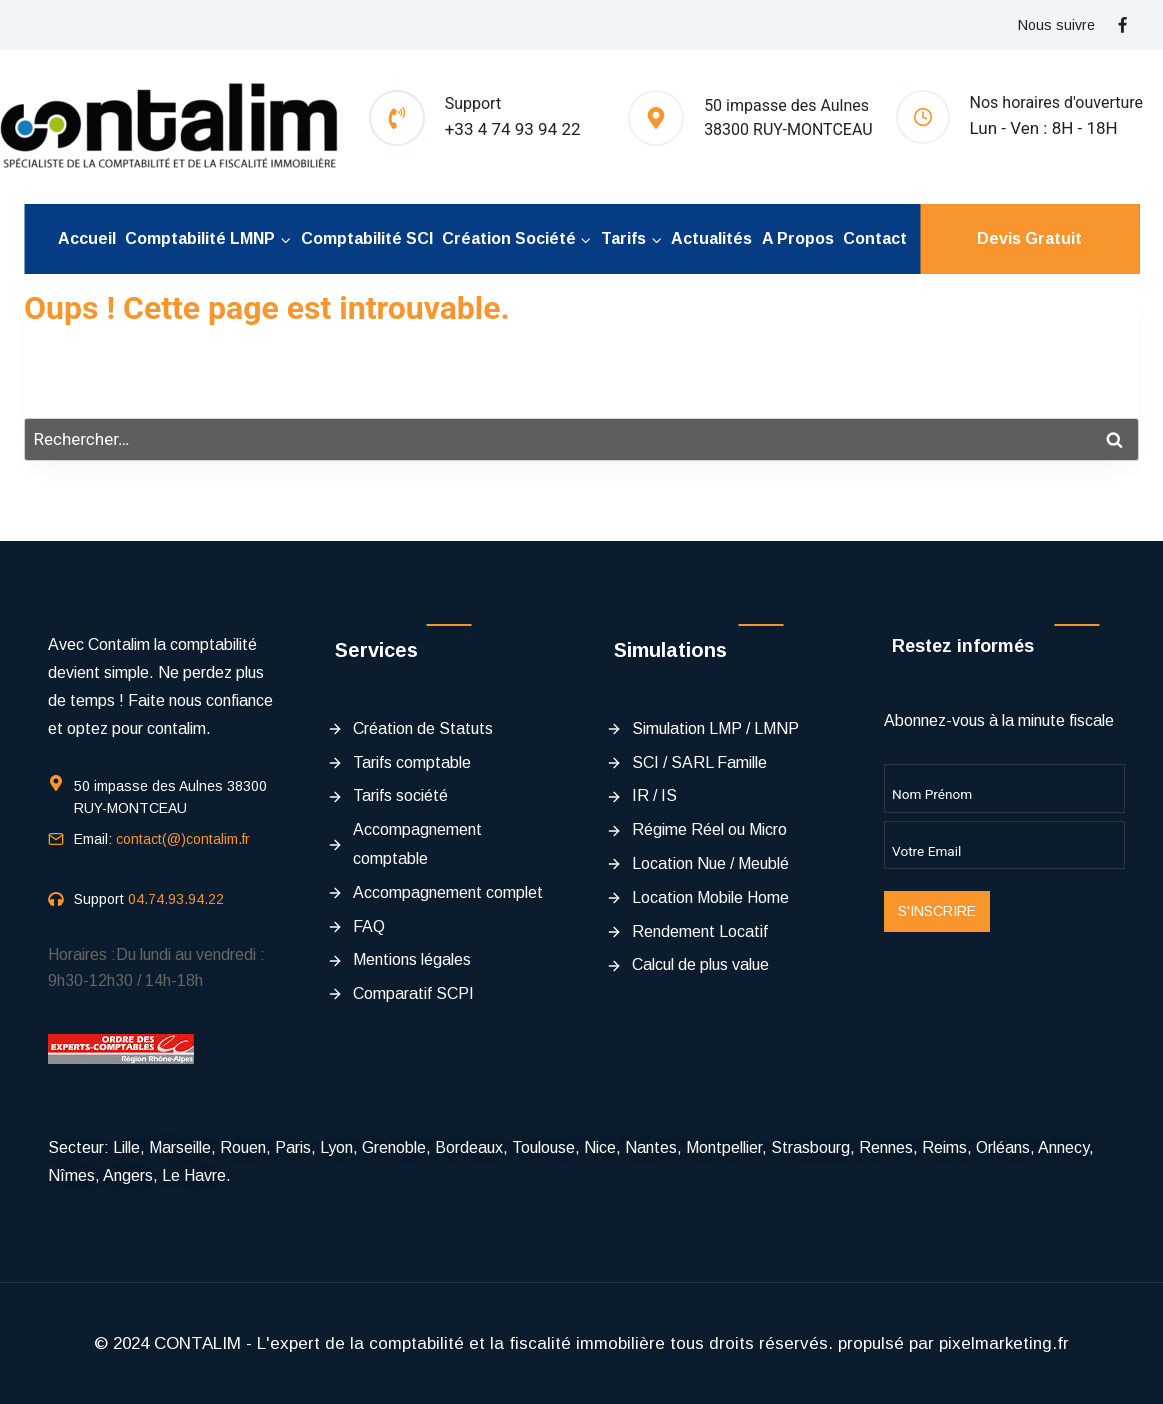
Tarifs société (400, 795)
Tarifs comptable (412, 762)
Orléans (1003, 1147)
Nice (600, 1147)
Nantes (651, 1147)
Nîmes (71, 1175)
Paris (293, 1147)
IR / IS (654, 795)
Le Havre (194, 1175)
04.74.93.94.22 (176, 899)
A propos (798, 238)
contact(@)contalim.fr (183, 839)
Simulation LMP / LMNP (715, 728)
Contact (875, 238)
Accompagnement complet (448, 892)
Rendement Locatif (700, 931)
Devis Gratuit (1029, 238)
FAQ (369, 926)
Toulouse (543, 1147)
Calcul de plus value (700, 964)
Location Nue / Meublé (710, 863)
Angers (128, 1175)
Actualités (711, 238)
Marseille (180, 1147)
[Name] (1004, 788)
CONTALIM (197, 1343)
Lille (126, 1147)
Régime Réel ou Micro (709, 829)
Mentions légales (412, 959)
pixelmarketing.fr (1004, 1343)
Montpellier (724, 1147)
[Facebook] (1122, 25)
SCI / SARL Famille (699, 762)
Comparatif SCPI (413, 993)
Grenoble (394, 1147)
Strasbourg (810, 1147)
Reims (944, 1147)
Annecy (1063, 1147)
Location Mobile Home (710, 897)
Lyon (336, 1147)
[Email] (1004, 845)
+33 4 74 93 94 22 (513, 129)
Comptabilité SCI (367, 238)
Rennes (886, 1147)
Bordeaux (469, 1147)
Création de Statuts (423, 728)
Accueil (87, 238)
